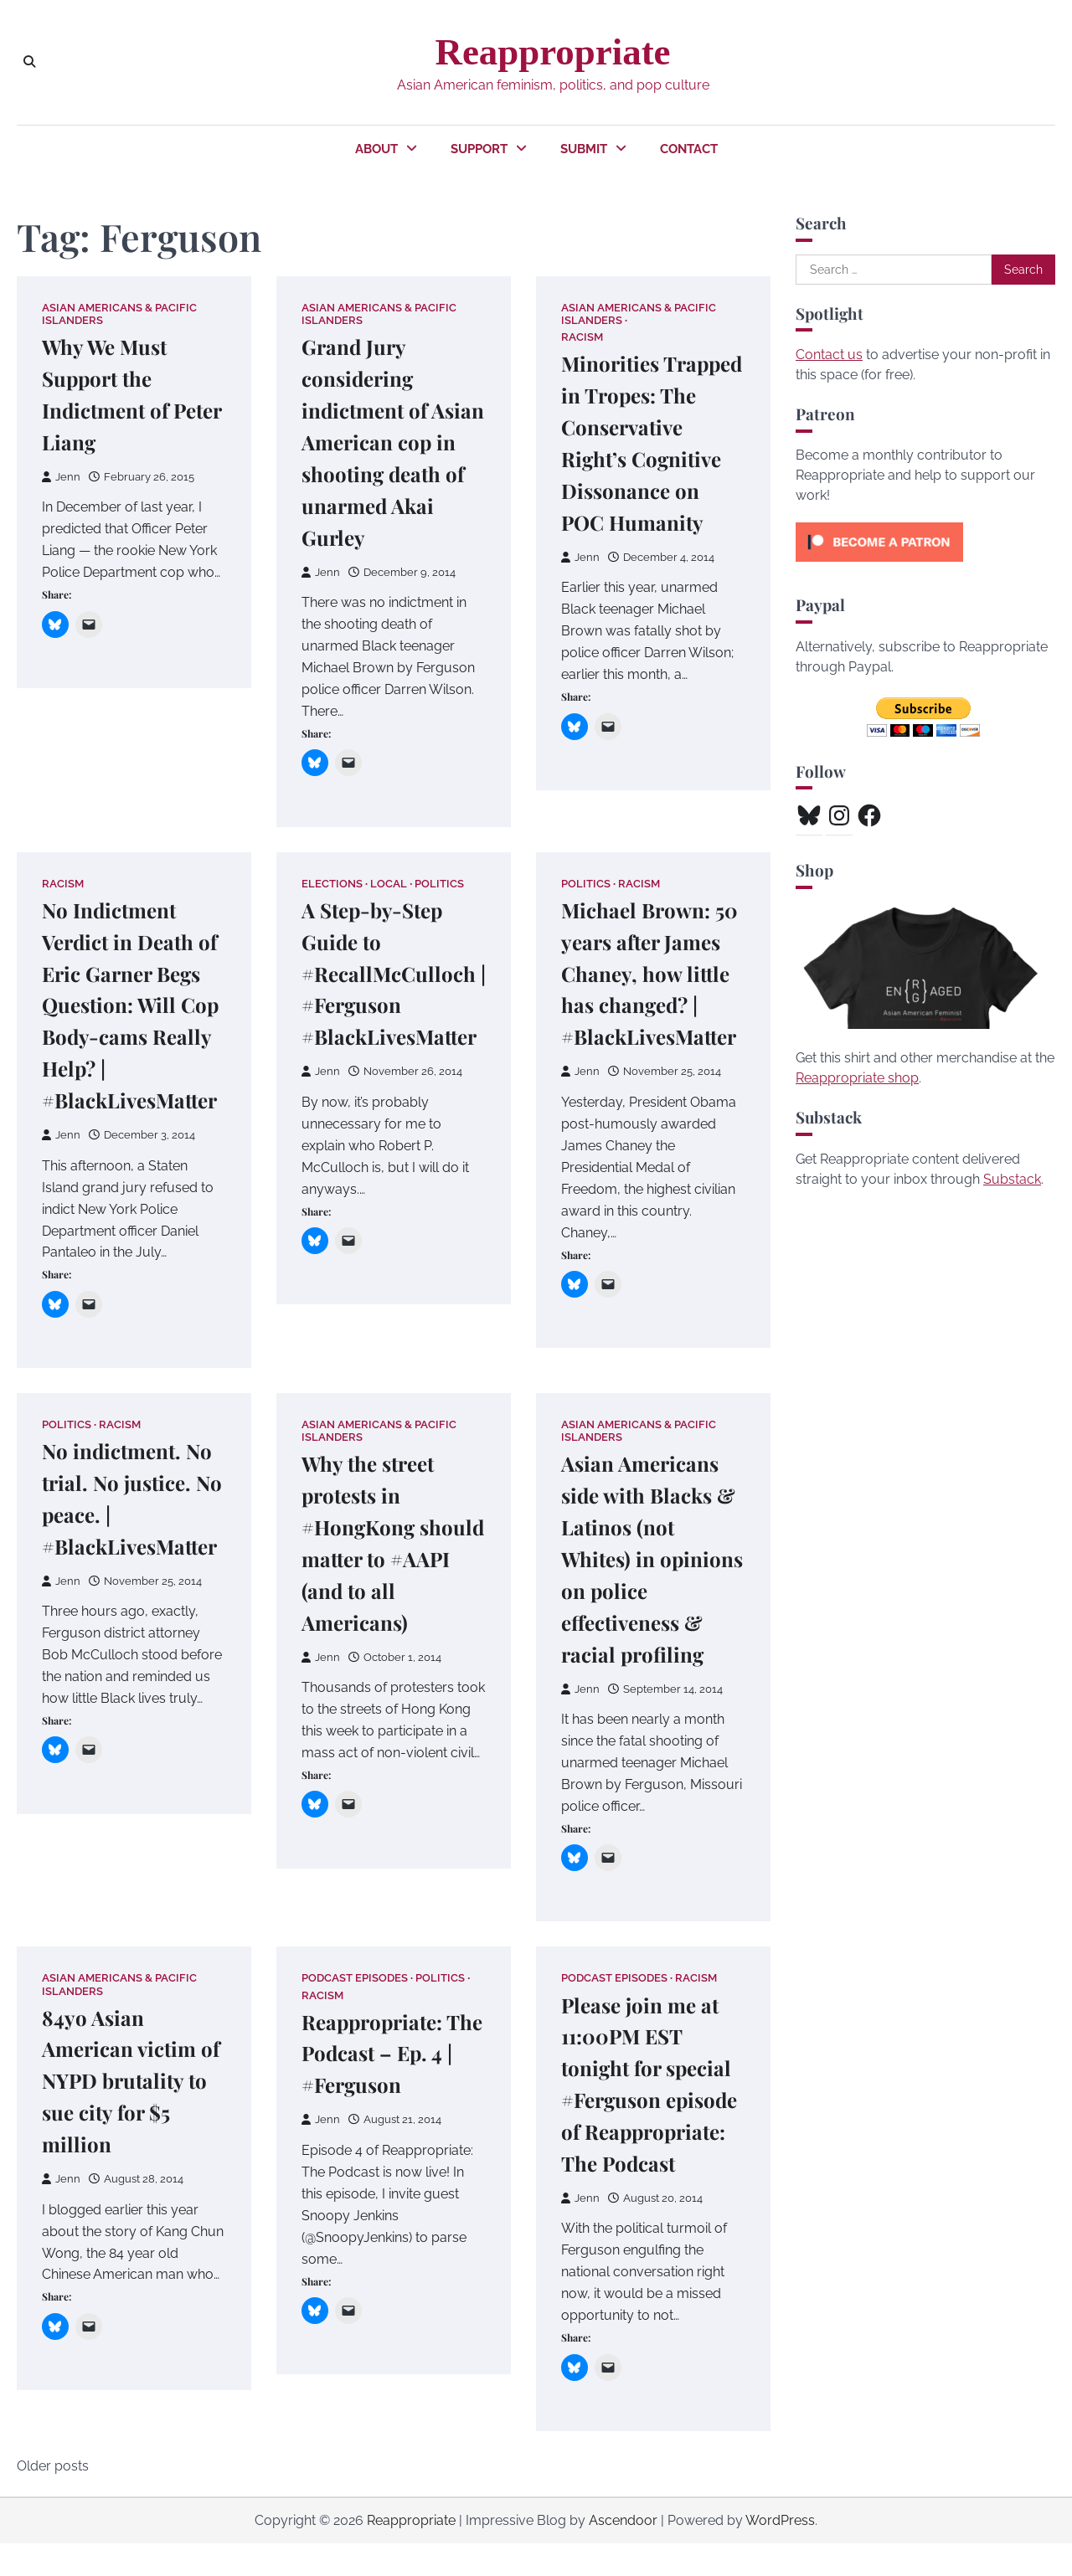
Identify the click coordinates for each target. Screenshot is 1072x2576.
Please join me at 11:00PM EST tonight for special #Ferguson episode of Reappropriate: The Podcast (652, 2100)
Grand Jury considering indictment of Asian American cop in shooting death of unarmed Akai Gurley (389, 442)
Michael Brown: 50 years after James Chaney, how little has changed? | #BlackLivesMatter (655, 973)
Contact (689, 149)
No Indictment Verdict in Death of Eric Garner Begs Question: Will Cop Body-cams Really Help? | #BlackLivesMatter (134, 1005)
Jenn (61, 476)
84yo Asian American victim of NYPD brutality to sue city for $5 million (128, 2080)
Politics (440, 883)
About (376, 149)
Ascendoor (623, 2553)
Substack (1012, 1179)
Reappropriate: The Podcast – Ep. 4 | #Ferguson (389, 2053)
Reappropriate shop (857, 1078)
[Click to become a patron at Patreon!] (879, 565)
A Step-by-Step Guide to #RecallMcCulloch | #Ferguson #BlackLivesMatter (394, 973)
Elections (332, 883)
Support (479, 149)
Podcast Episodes (355, 1978)
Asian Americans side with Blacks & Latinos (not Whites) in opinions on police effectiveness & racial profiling (654, 1559)
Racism (584, 338)
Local (389, 883)
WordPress (780, 2553)
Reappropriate (552, 52)
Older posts (53, 2499)
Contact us (829, 354)
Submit (583, 149)
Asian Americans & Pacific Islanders (119, 313)
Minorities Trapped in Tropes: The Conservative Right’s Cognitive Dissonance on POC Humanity (646, 459)
